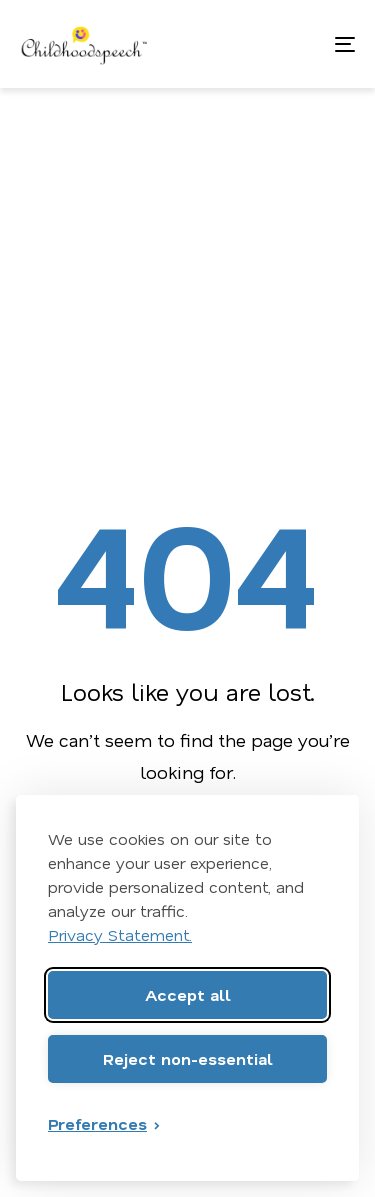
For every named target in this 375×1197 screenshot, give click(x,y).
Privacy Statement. (120, 934)
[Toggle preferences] (105, 1124)
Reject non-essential (188, 1058)
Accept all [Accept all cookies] (188, 994)
